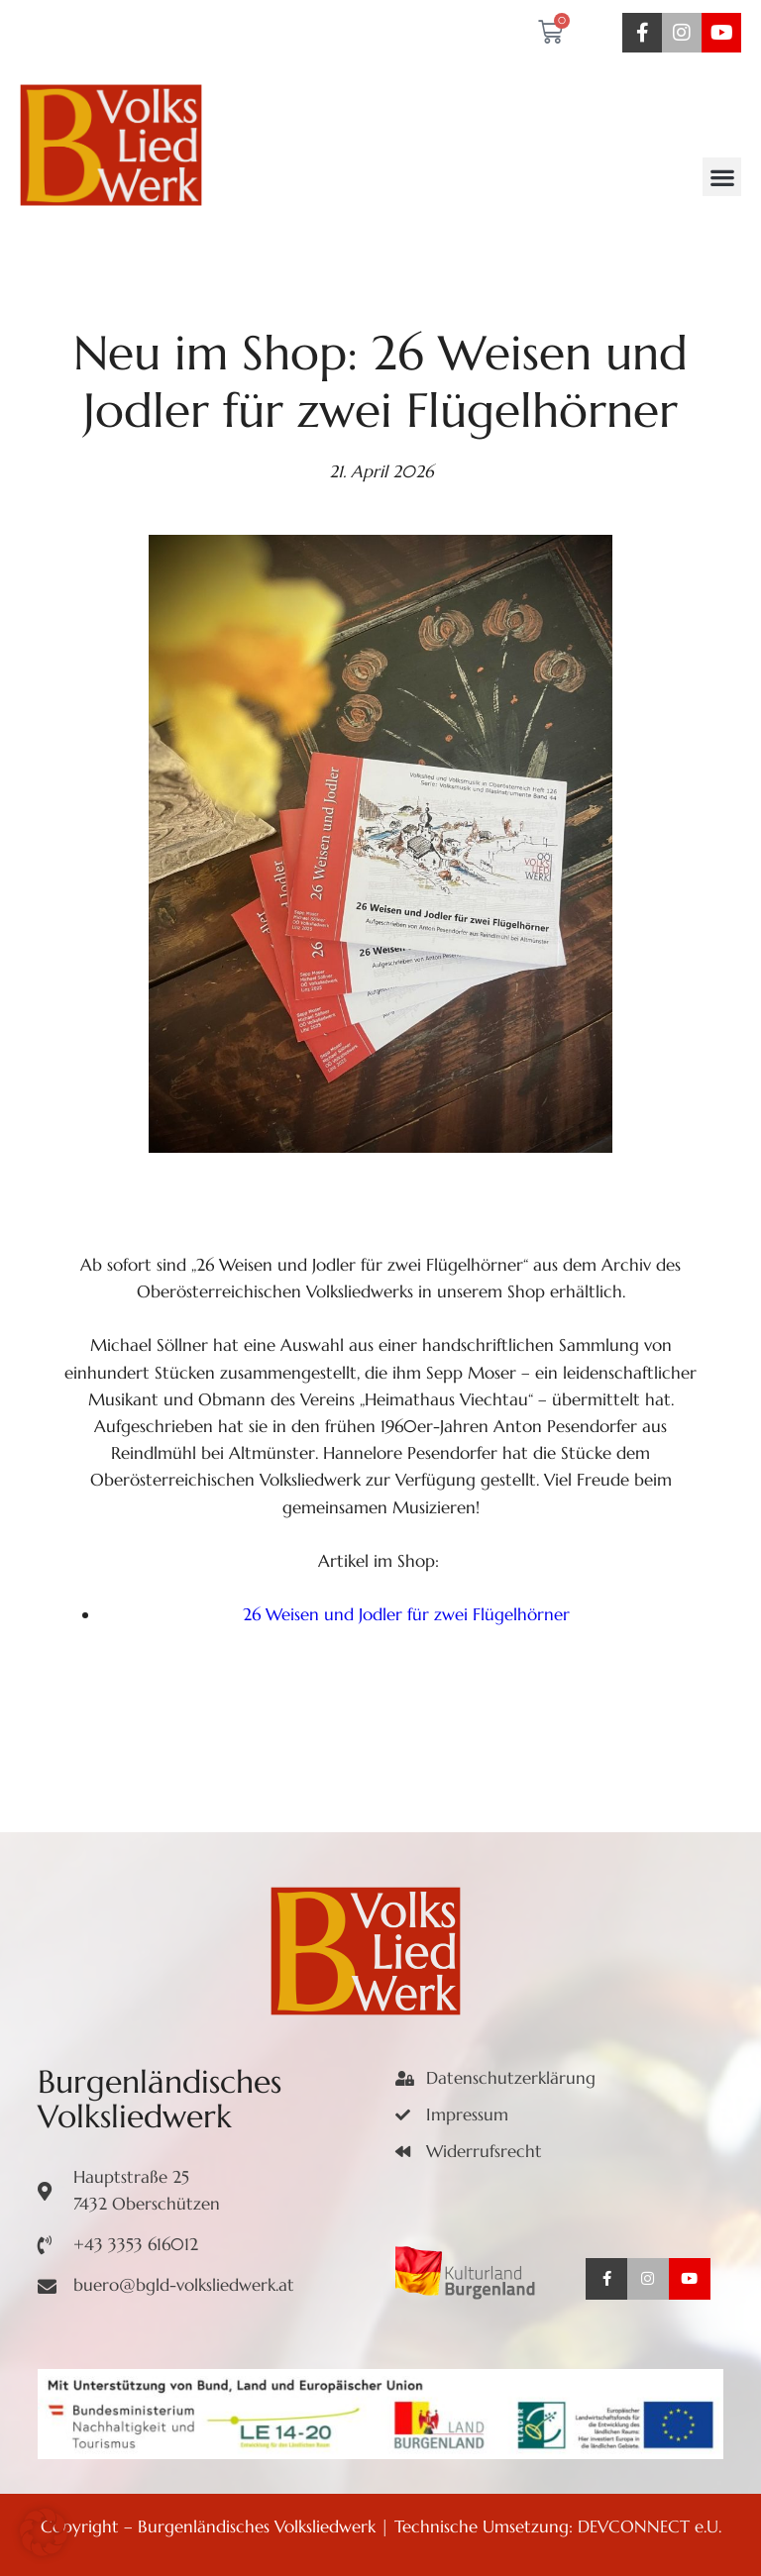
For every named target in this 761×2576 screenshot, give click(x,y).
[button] (722, 176)
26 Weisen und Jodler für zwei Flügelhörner (406, 1614)
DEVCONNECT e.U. (649, 2526)
